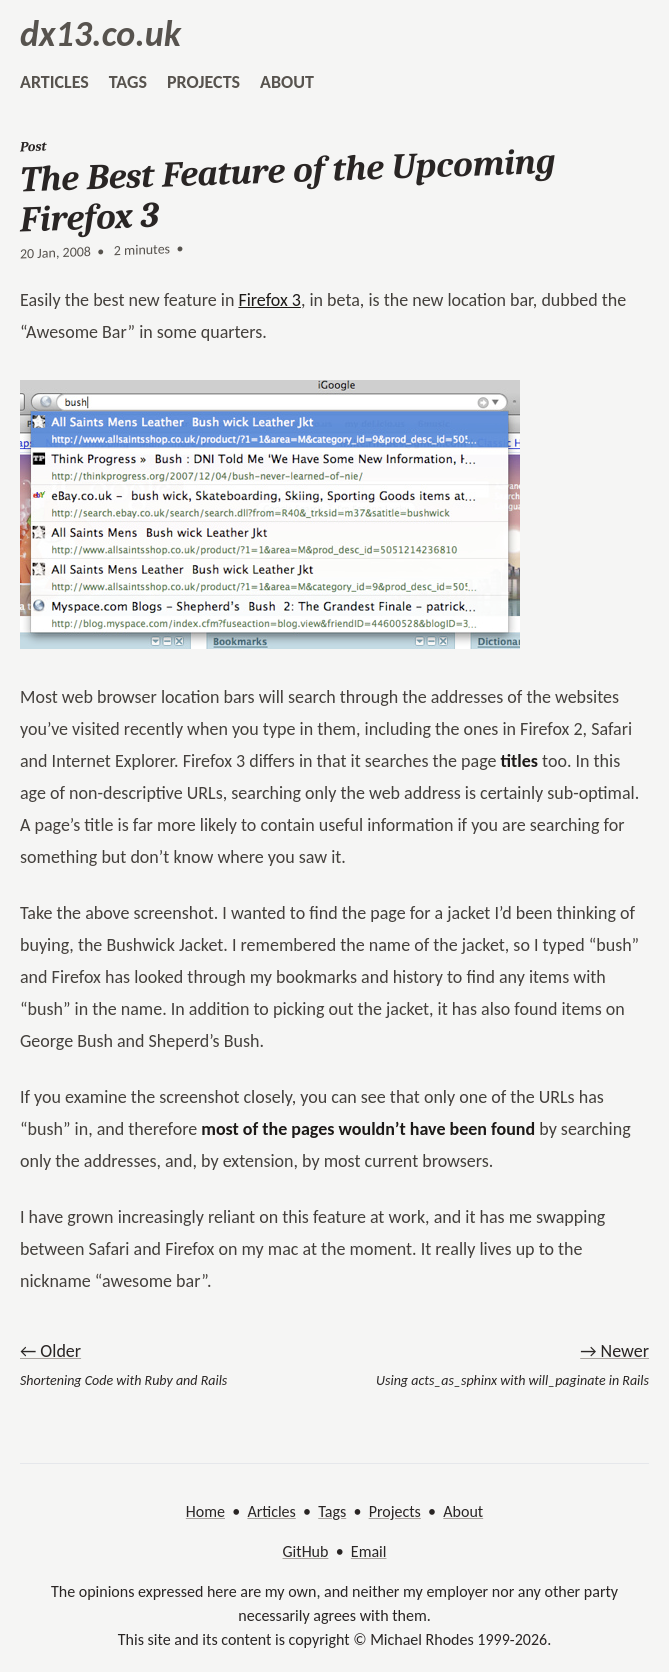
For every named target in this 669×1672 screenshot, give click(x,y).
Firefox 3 (269, 300)
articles (54, 82)
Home (205, 1511)
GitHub (306, 1551)
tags (128, 82)
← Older (50, 1351)
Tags (332, 1511)
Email (369, 1551)
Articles (271, 1511)
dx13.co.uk (100, 34)
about (287, 82)
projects (203, 82)
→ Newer (614, 1351)
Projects (395, 1511)
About (463, 1511)
